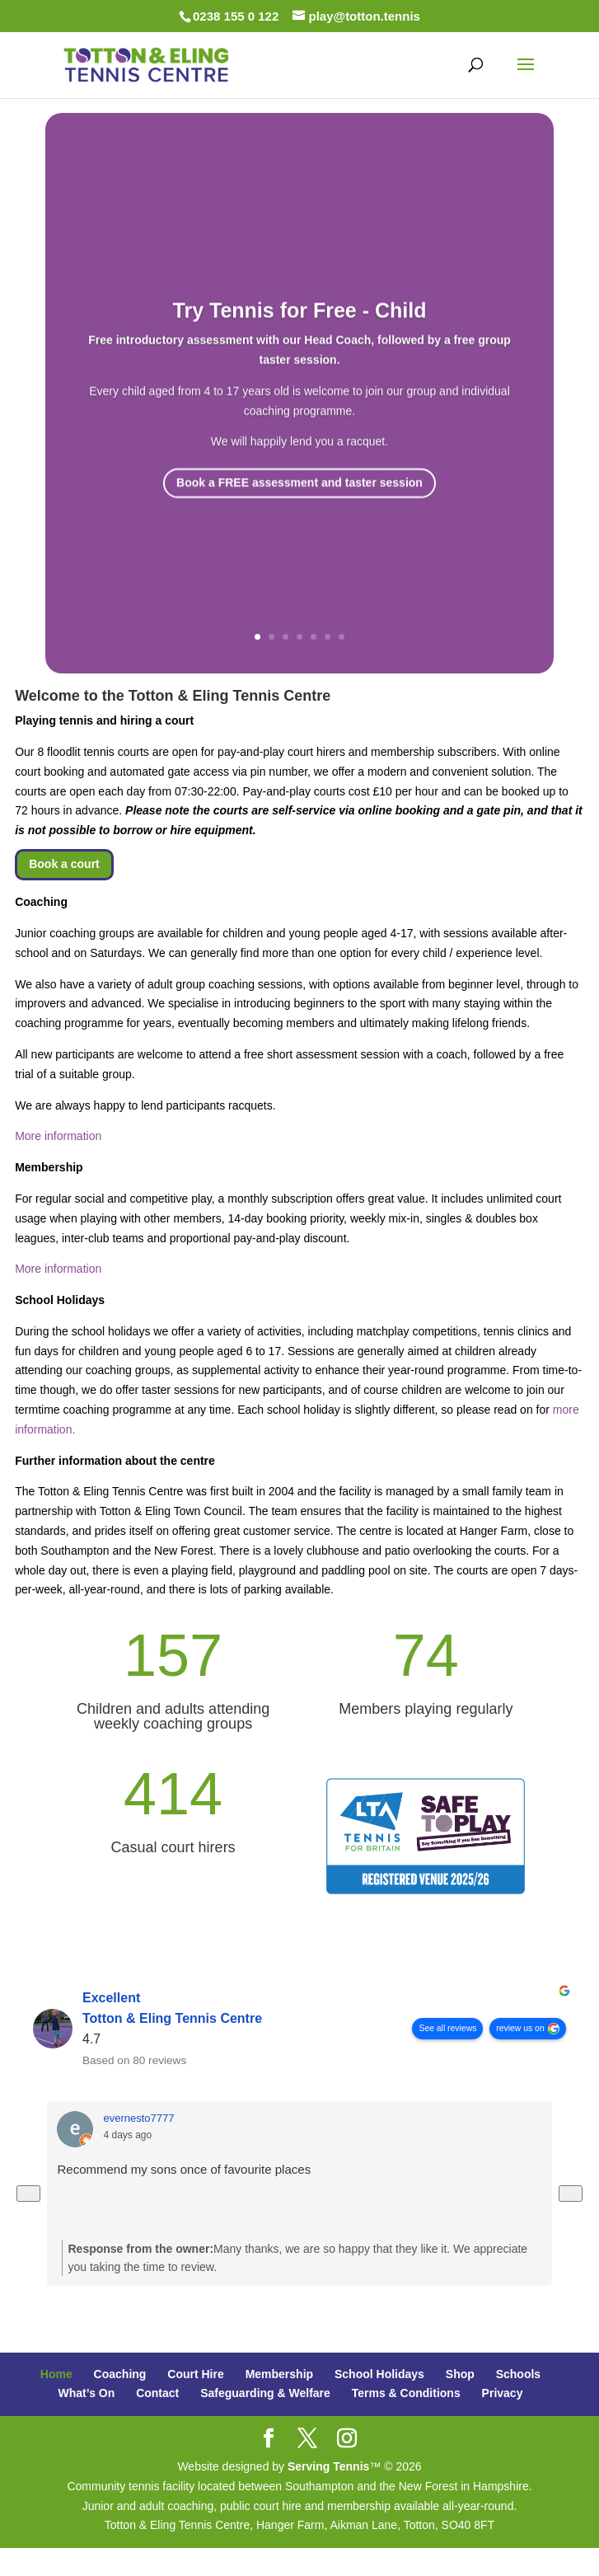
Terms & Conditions (406, 2393)
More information (58, 1136)
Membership (279, 2374)
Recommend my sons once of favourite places (184, 2169)
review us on (521, 2028)
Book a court (64, 863)
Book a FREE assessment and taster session (299, 507)
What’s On (86, 2393)
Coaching (120, 2374)
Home (56, 2374)
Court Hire (195, 2374)
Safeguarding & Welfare (265, 2393)
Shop (460, 2374)
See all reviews (448, 2028)
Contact (157, 2393)
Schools (518, 2374)
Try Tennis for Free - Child (300, 335)
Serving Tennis (328, 2466)
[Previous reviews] (28, 2193)
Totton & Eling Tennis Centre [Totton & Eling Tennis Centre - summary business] (172, 2019)
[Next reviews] (571, 2193)
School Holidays (379, 2374)
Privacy (502, 2393)
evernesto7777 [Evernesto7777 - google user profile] (138, 2118)
